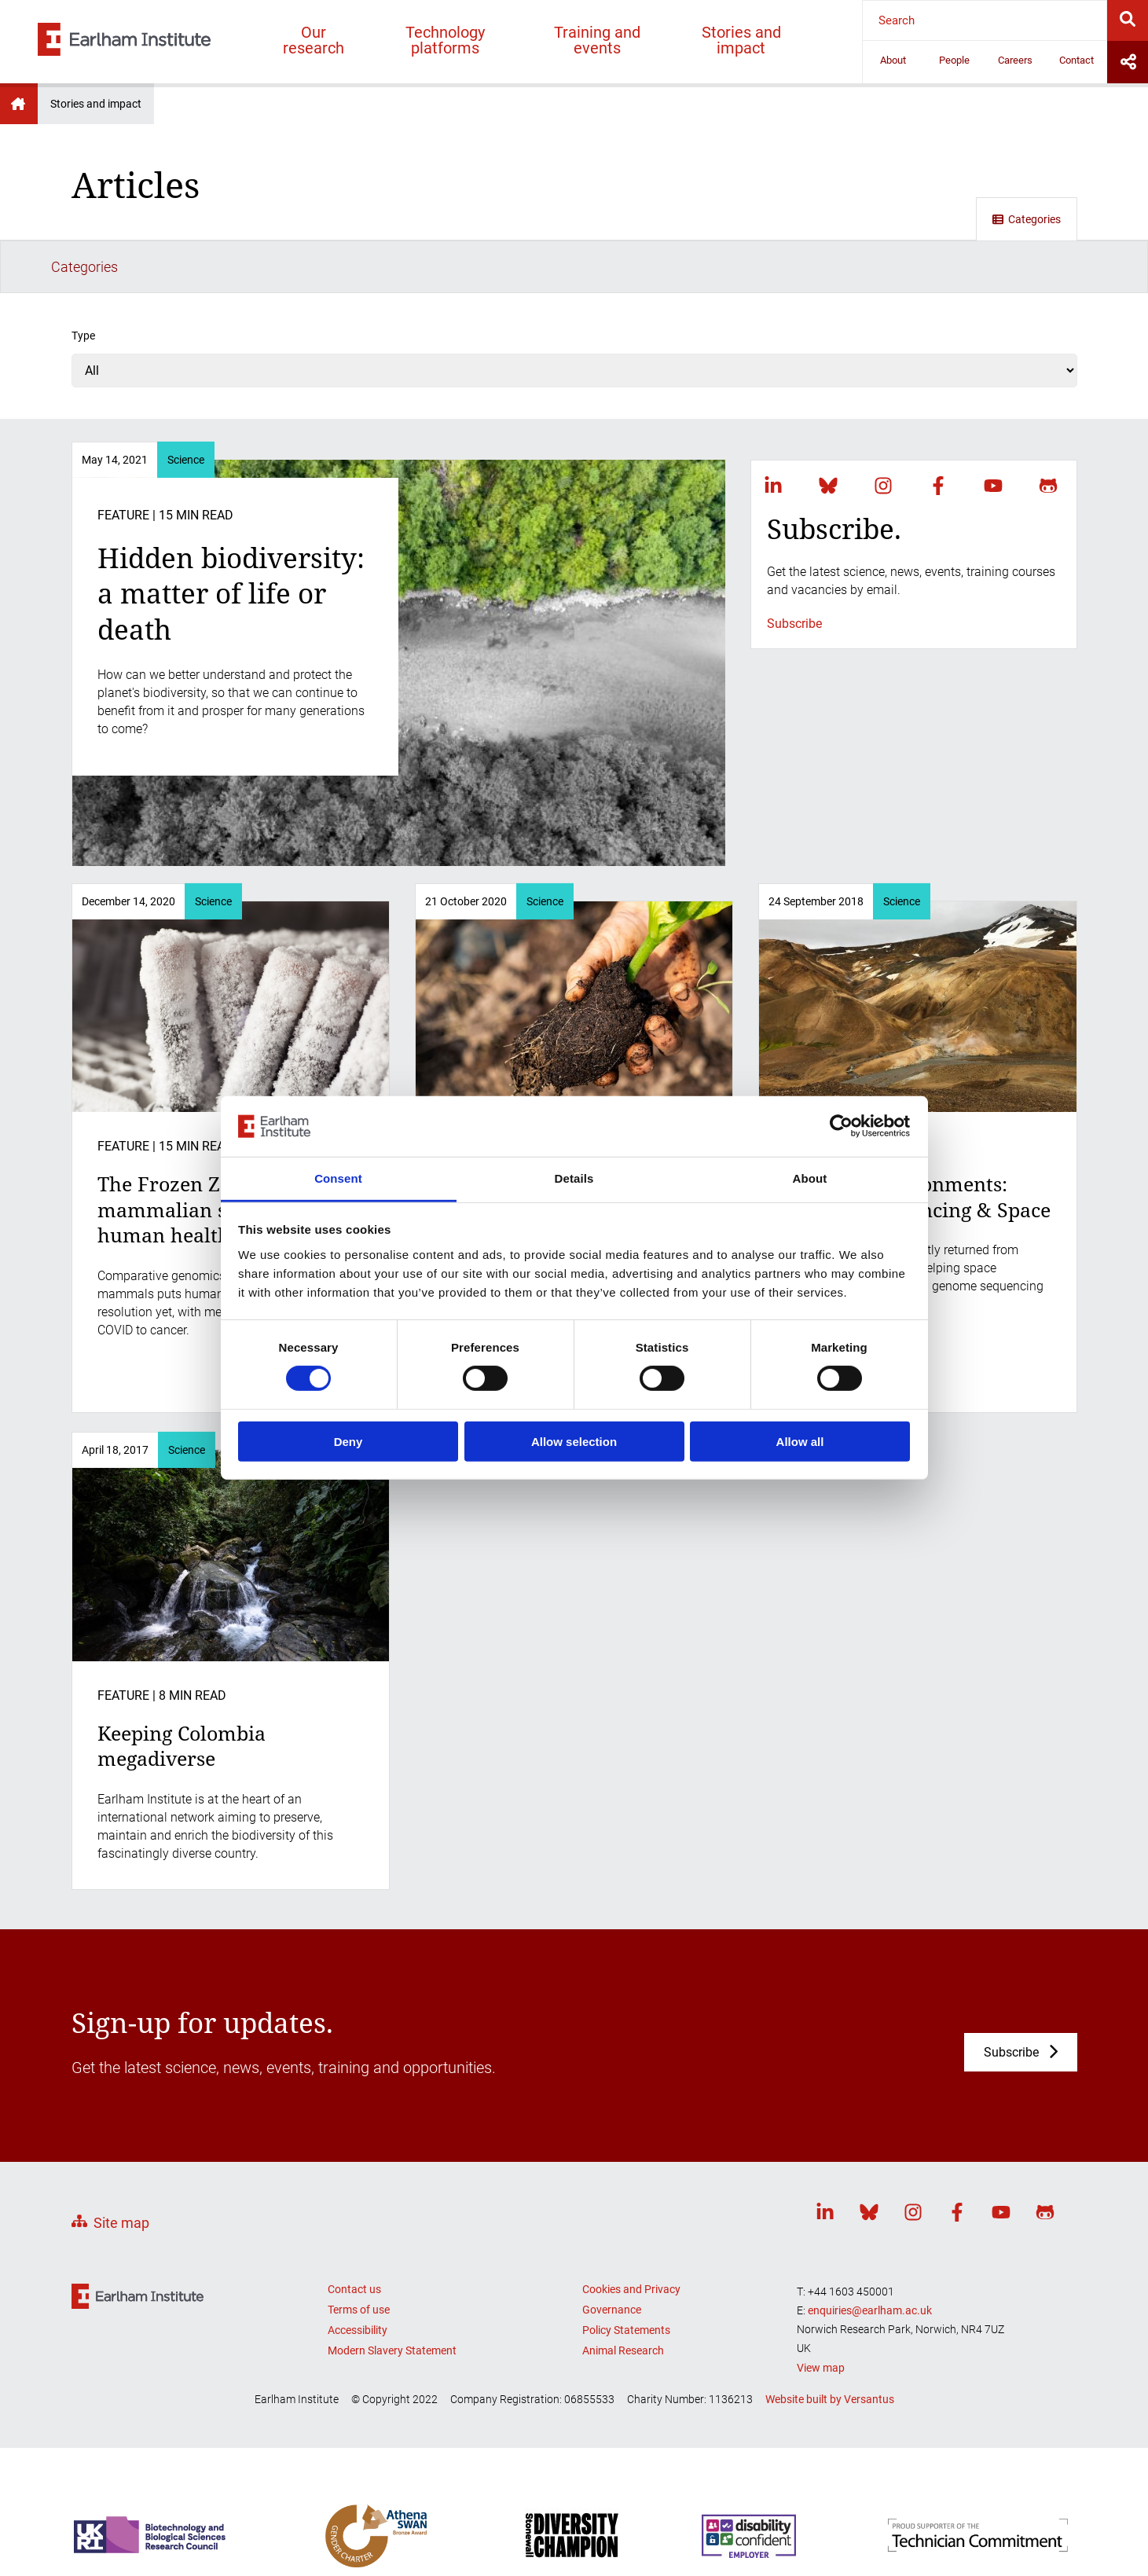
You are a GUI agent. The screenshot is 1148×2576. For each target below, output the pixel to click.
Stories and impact (741, 40)
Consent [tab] (338, 1178)
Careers (1015, 60)
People (954, 60)
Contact (1076, 60)
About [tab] (810, 1178)
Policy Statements (626, 2276)
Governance (611, 2256)
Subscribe (794, 570)
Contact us (354, 2235)
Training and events (597, 40)
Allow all (800, 1441)
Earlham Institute (19, 103)
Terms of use (359, 2256)
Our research (313, 40)
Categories (1026, 219)
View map (821, 2314)
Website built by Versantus (829, 2345)
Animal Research (623, 2297)
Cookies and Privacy (631, 2235)
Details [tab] (574, 1178)
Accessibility (357, 2276)
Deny (348, 1441)
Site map (121, 2169)
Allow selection (574, 1441)
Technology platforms (445, 40)
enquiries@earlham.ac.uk (870, 2257)
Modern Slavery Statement (392, 2297)
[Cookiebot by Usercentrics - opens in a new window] (841, 1126)
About (893, 60)
